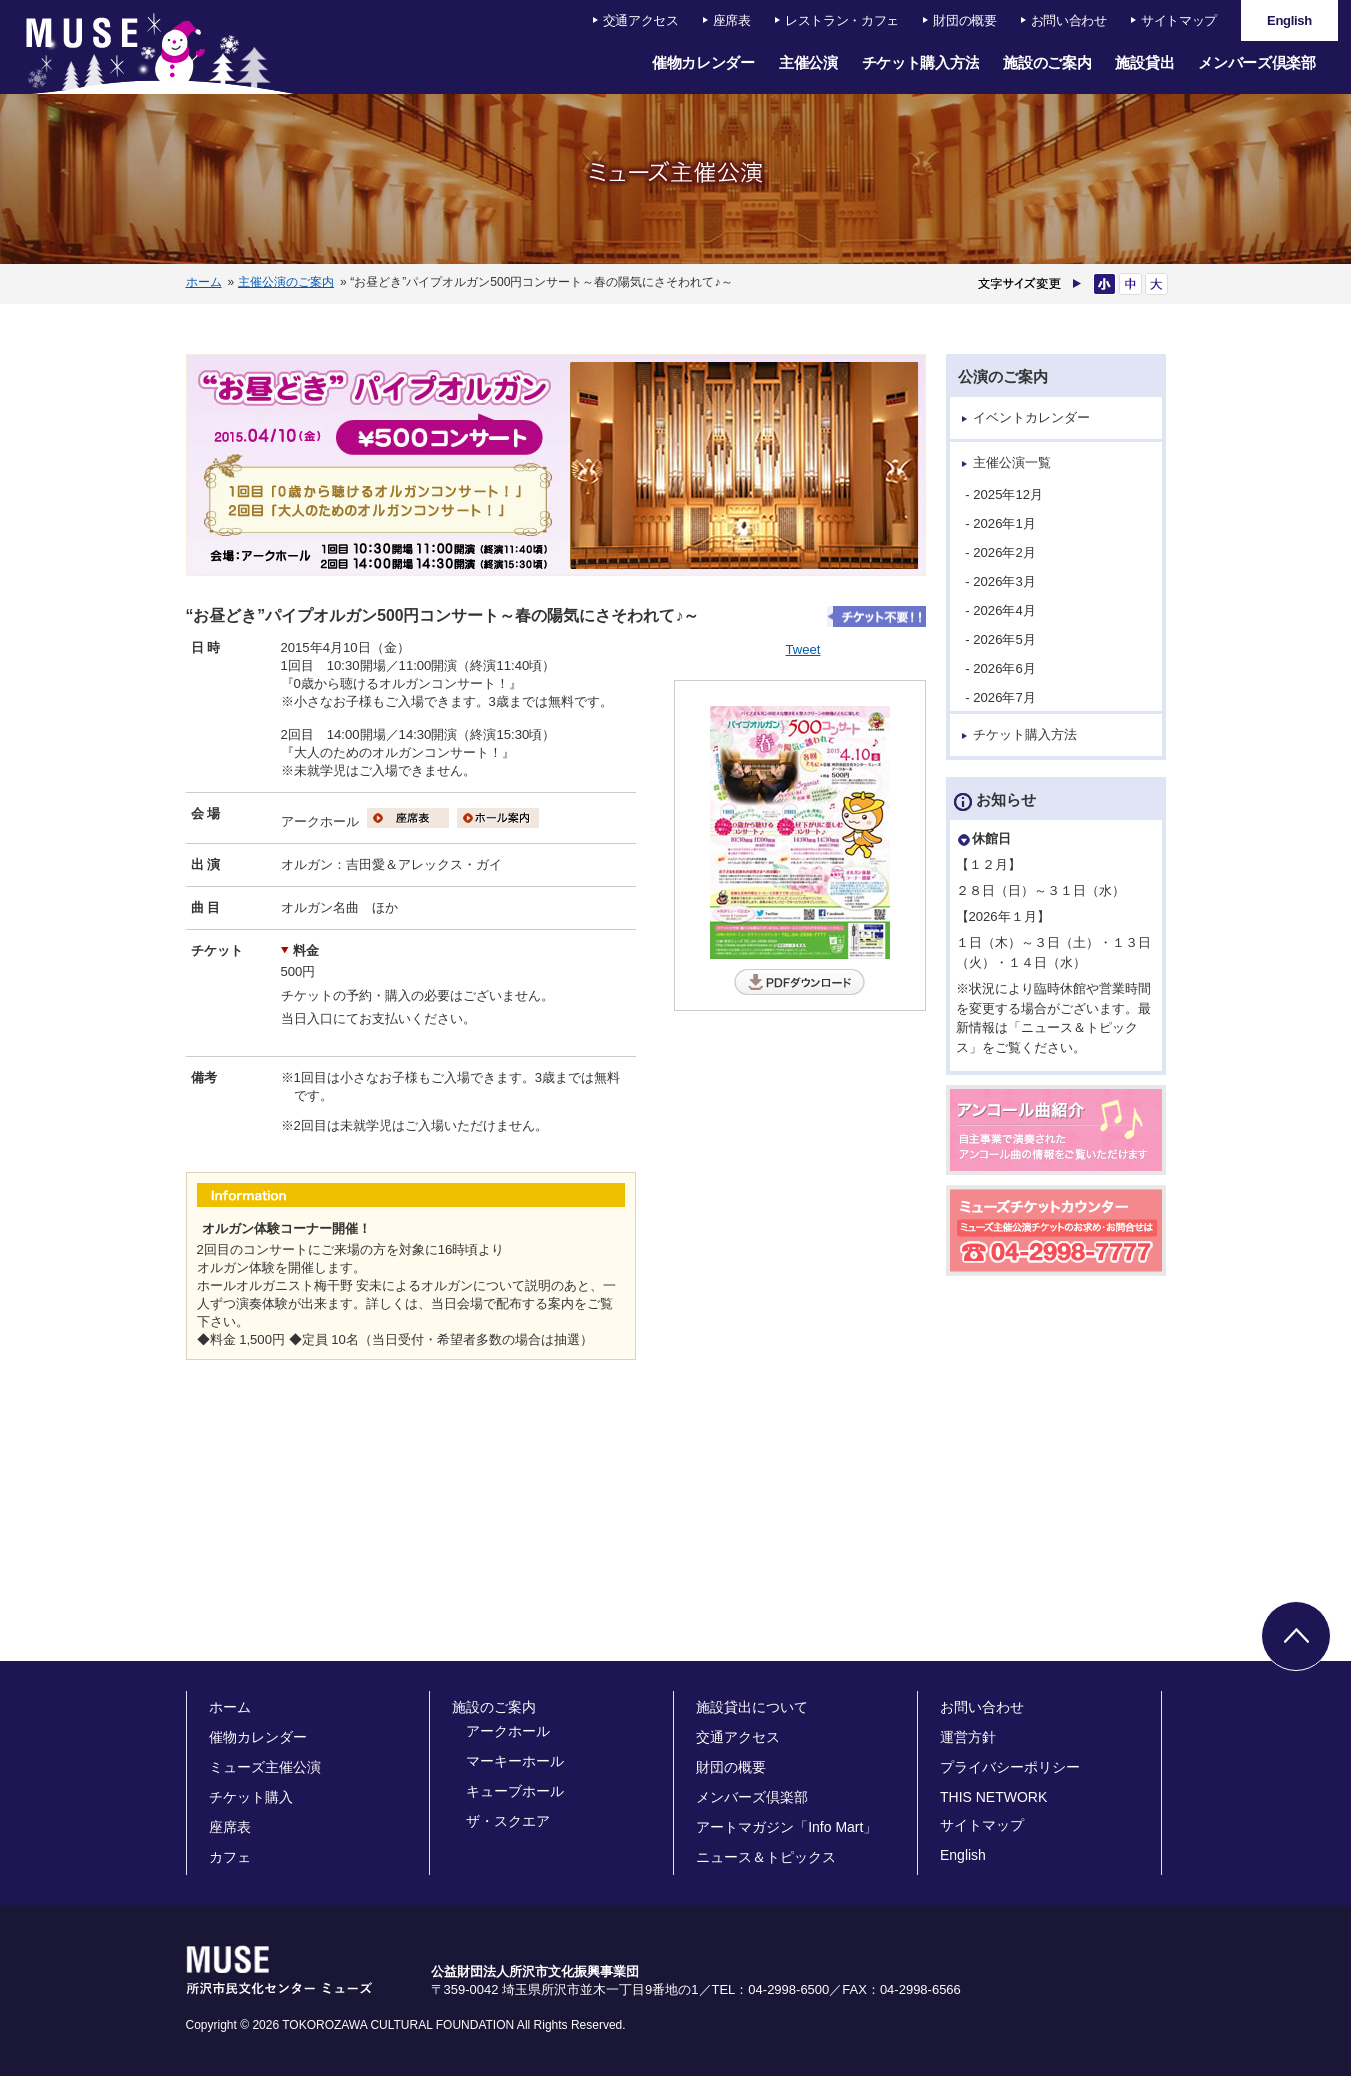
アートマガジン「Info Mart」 (786, 1827)
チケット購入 (251, 1797)
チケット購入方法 (921, 62)
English (963, 1855)
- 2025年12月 (1009, 494)
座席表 (732, 20)
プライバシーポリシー (1010, 1767)
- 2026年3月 (1006, 581)
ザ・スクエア (508, 1821)
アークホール (508, 1731)
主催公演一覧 (1012, 462)
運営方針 (968, 1737)
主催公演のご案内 (286, 282)
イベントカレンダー (1031, 417)
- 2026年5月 (1006, 639)
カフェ (230, 1857)
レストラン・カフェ (842, 20)
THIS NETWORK (993, 1797)
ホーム (204, 282)
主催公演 (808, 62)
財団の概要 (965, 20)
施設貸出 (1144, 62)
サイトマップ (1179, 20)
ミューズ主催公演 (265, 1767)
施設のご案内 (1047, 62)
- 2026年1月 (1006, 523)
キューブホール (515, 1791)
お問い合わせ (1069, 20)
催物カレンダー (703, 62)
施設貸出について (752, 1707)
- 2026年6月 (1006, 668)
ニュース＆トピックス (766, 1857)
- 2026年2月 (1006, 552)
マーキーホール (515, 1761)
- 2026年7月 (1006, 697)
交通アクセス (641, 20)
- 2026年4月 (1006, 610)
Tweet (803, 649)
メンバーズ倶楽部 (1257, 62)
